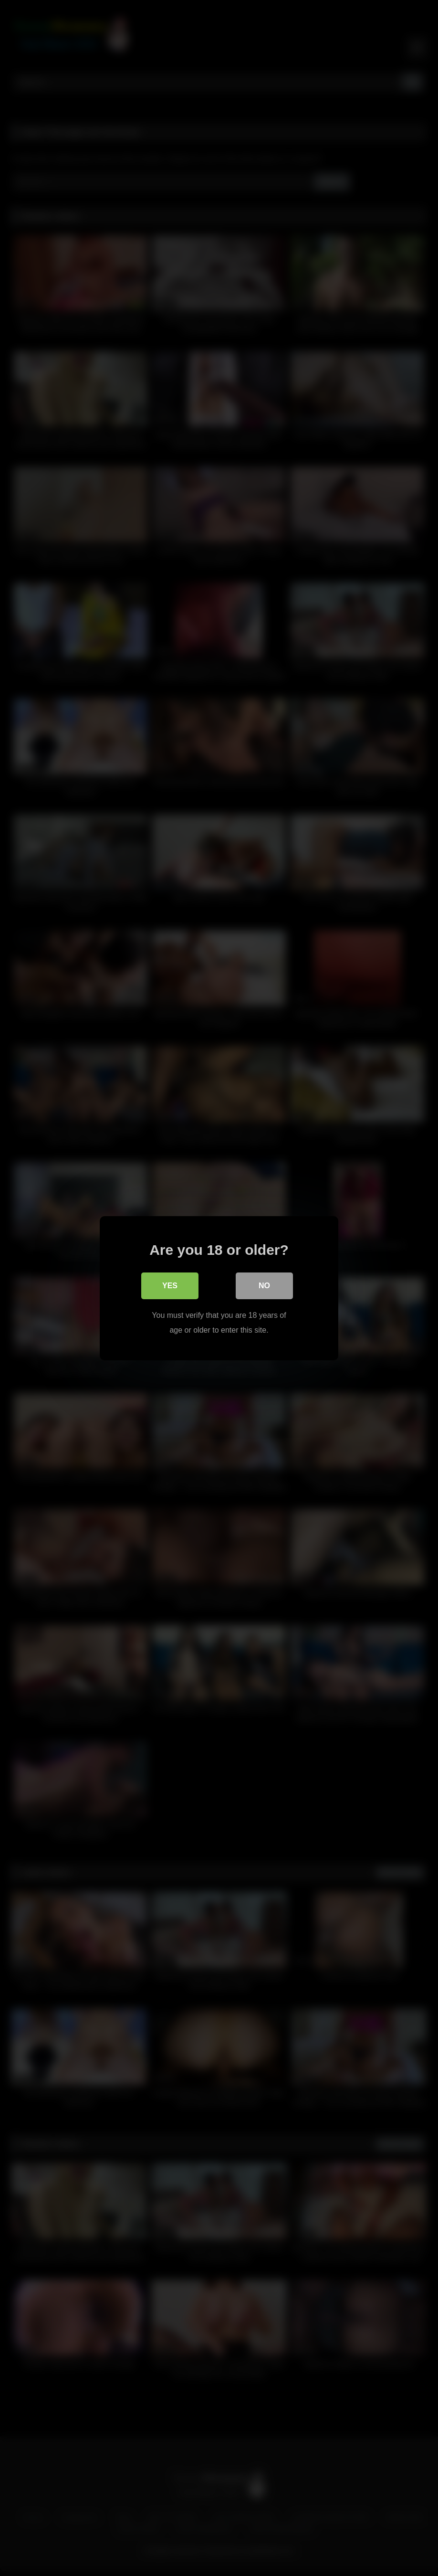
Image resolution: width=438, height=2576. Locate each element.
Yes (169, 1286)
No (264, 1286)
